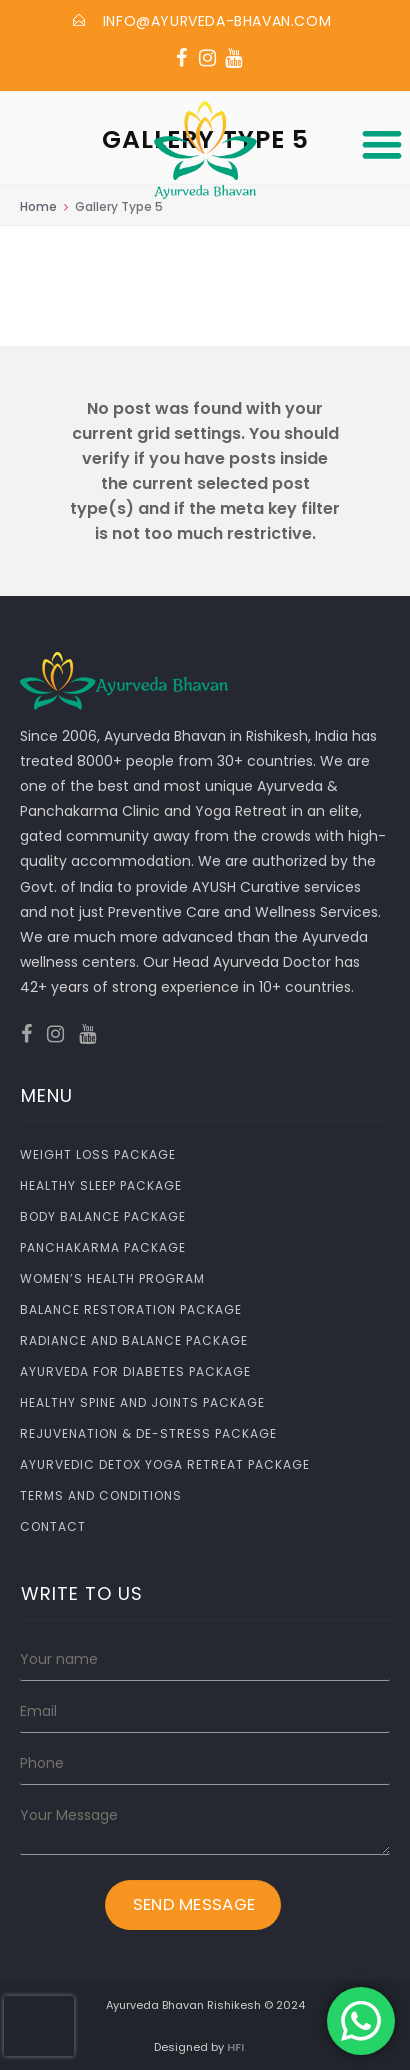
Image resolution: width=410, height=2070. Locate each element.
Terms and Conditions (101, 1495)
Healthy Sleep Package (101, 1185)
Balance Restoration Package (131, 1309)
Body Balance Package (103, 1216)
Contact (53, 1526)
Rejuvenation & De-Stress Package (148, 1433)
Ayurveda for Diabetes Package (135, 1371)
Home (38, 206)
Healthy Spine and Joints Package (142, 1402)
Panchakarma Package (103, 1247)
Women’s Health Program (112, 1278)
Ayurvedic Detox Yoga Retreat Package (165, 1464)
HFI (235, 2047)
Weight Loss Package (98, 1154)
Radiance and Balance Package (134, 1340)
